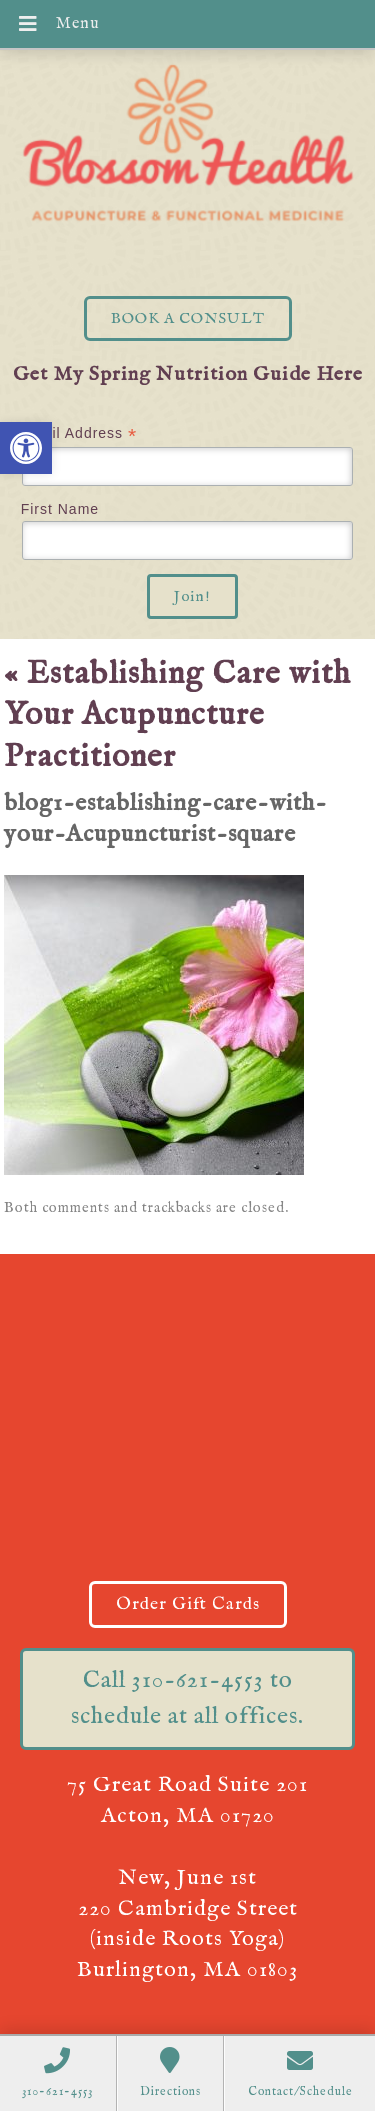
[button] (26, 448)
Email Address (79, 433)
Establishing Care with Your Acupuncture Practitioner (177, 716)
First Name (60, 509)
